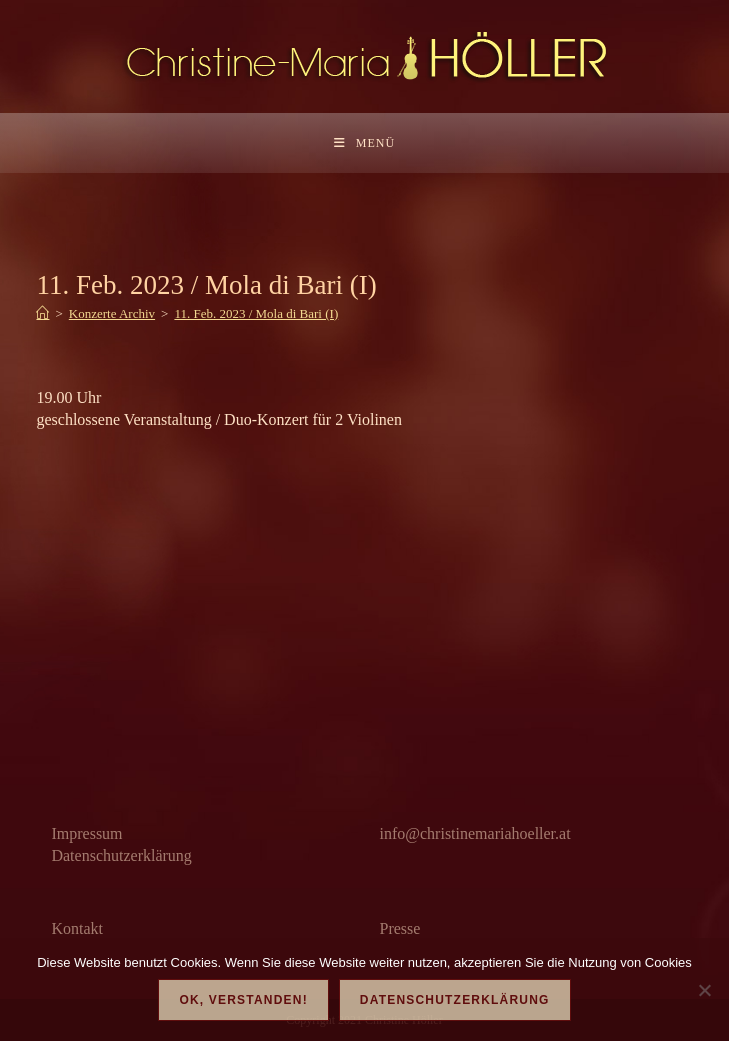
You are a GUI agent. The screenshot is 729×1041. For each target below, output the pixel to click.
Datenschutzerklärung (121, 855)
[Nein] (704, 990)
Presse (400, 928)
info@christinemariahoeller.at (475, 833)
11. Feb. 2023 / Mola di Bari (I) (256, 313)
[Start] (42, 313)
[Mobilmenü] (364, 143)
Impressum (86, 833)
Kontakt (77, 928)
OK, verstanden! (243, 1000)
